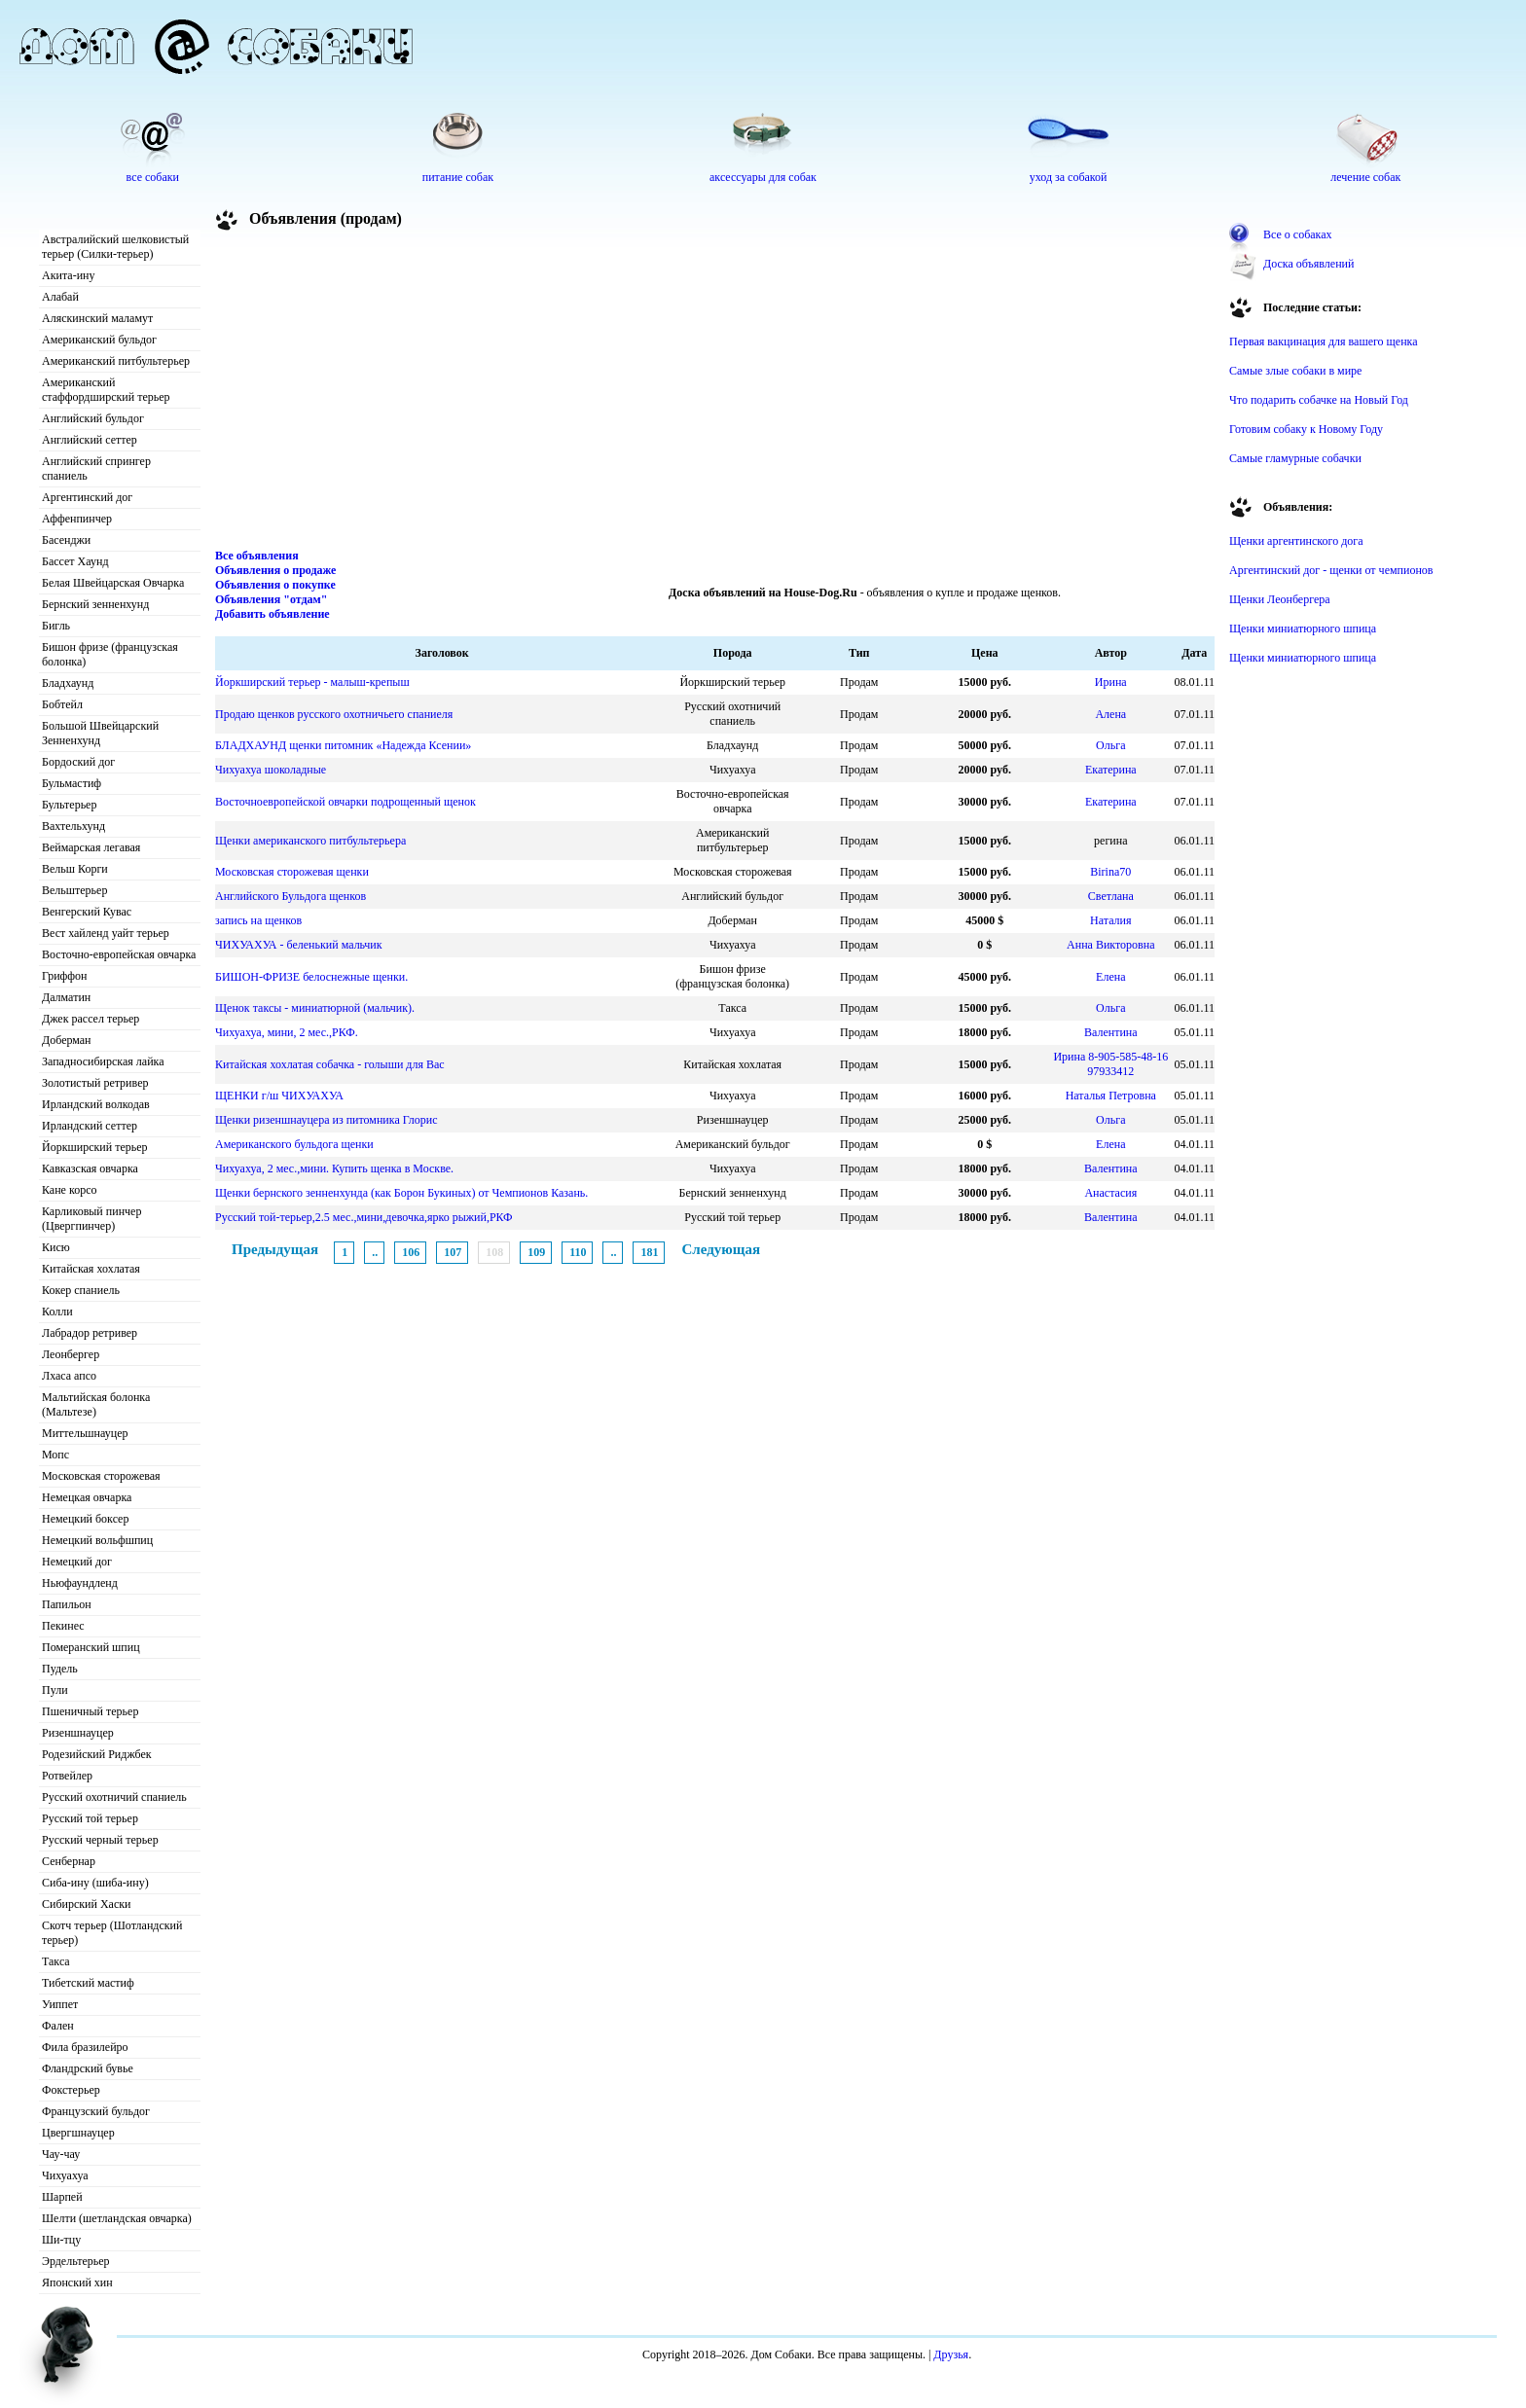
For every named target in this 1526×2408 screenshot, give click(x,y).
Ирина (1111, 682)
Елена (1110, 977)
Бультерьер (69, 804)
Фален (58, 2025)
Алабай (60, 297)
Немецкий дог (77, 1561)
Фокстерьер (71, 2090)
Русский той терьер (90, 1818)
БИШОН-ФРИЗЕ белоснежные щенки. (311, 977)
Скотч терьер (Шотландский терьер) (112, 1933)
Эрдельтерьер (76, 2261)
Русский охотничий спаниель (114, 1797)
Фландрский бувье (87, 2068)
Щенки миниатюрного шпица (1302, 628)
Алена (1110, 714)
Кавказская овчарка (90, 1168)
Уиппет (60, 2004)
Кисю (56, 1247)
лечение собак (1365, 177)
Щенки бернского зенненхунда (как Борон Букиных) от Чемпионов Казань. (401, 1193)
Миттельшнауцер (85, 1433)
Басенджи (66, 540)
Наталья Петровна (1111, 1095)
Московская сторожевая (101, 1476)
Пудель (60, 1668)
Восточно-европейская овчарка (119, 954)
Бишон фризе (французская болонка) (110, 654)
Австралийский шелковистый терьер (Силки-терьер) (115, 247)
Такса (56, 1961)
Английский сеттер (89, 440)
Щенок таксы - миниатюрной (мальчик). (315, 1008)
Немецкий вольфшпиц (97, 1540)
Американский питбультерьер (116, 361)
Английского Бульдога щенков (290, 896)
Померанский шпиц (91, 1647)
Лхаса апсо (69, 1376)
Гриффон (65, 976)
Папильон (66, 1604)
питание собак (457, 177)
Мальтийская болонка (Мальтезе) (96, 1404)
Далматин (66, 997)
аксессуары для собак (763, 177)
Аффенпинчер (77, 518)
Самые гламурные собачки (1295, 458)
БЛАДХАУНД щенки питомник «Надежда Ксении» (343, 745)
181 (649, 1252)
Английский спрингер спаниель (96, 468)
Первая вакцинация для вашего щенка (1323, 341)
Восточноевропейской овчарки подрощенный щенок (345, 802)
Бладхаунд (67, 683)
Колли (57, 1311)
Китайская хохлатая (91, 1269)
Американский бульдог (99, 339)
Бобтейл (62, 704)
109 (536, 1252)
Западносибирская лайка (103, 1061)
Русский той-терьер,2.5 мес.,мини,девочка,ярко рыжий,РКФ (364, 1217)
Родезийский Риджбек (97, 1754)
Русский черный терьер (100, 1840)
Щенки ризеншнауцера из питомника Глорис (326, 1120)
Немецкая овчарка (86, 1497)
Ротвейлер (67, 1775)
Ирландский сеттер (89, 1125)
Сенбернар (68, 1861)
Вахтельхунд (73, 826)
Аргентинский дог (87, 497)
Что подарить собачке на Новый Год (1318, 400)
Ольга (1110, 745)
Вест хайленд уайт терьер (105, 933)
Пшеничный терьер (90, 1711)
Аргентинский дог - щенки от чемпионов (1331, 570)
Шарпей (62, 2197)
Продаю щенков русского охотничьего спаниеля (334, 714)
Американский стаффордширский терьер (106, 390)
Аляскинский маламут (97, 318)
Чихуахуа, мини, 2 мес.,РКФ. (286, 1032)
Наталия (1110, 920)
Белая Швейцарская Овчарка (113, 583)
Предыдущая (275, 1249)
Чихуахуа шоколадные (270, 769)
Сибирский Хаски (86, 1904)
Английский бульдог (93, 418)
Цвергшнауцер (78, 2132)
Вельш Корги (75, 869)
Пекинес (63, 1626)
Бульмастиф (71, 783)
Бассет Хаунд (75, 561)
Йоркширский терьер (95, 1147)
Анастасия (1110, 1193)
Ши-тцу (61, 2239)
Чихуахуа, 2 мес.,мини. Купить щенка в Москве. (334, 1168)
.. (375, 1252)
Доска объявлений (1308, 263)
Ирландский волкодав (96, 1104)
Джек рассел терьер (90, 1018)
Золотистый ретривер (95, 1083)
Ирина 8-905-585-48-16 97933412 (1110, 1064)
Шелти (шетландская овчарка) (117, 2218)
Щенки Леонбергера (1279, 599)
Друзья (950, 2354)
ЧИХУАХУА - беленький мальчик (298, 945)
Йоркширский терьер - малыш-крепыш (312, 682)
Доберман (66, 1040)
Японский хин (77, 2282)
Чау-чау (61, 2154)
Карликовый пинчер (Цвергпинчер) (91, 1218)
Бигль (56, 625)
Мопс (55, 1454)
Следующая (720, 1249)
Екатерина (1111, 769)
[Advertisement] (715, 393)
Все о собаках (1297, 234)
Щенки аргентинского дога (1296, 541)
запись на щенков (258, 920)
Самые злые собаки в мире (1295, 370)
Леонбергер (70, 1354)
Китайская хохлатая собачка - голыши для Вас (330, 1064)
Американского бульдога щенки (294, 1144)
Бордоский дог (78, 762)
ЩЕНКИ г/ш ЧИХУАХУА (279, 1095)
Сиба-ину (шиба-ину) (95, 1882)
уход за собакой (1069, 177)
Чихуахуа (65, 2175)
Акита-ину (68, 275)
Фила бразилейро (85, 2047)
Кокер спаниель (81, 1290)
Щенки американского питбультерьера (310, 840)
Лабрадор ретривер (89, 1333)
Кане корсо (69, 1190)
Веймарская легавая (91, 847)
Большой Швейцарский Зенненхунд (100, 733)
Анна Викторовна (1110, 945)
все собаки (153, 177)
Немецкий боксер (85, 1519)
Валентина (1111, 1032)
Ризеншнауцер (78, 1733)
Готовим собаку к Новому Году (1306, 429)
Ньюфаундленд (80, 1583)
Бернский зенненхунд (95, 604)
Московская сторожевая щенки (292, 872)
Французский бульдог (96, 2111)
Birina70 (1110, 872)
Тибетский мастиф (88, 1983)
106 (410, 1252)
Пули (55, 1690)
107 (452, 1252)
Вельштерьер (74, 890)
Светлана (1111, 896)
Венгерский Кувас (86, 911)
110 (577, 1252)
